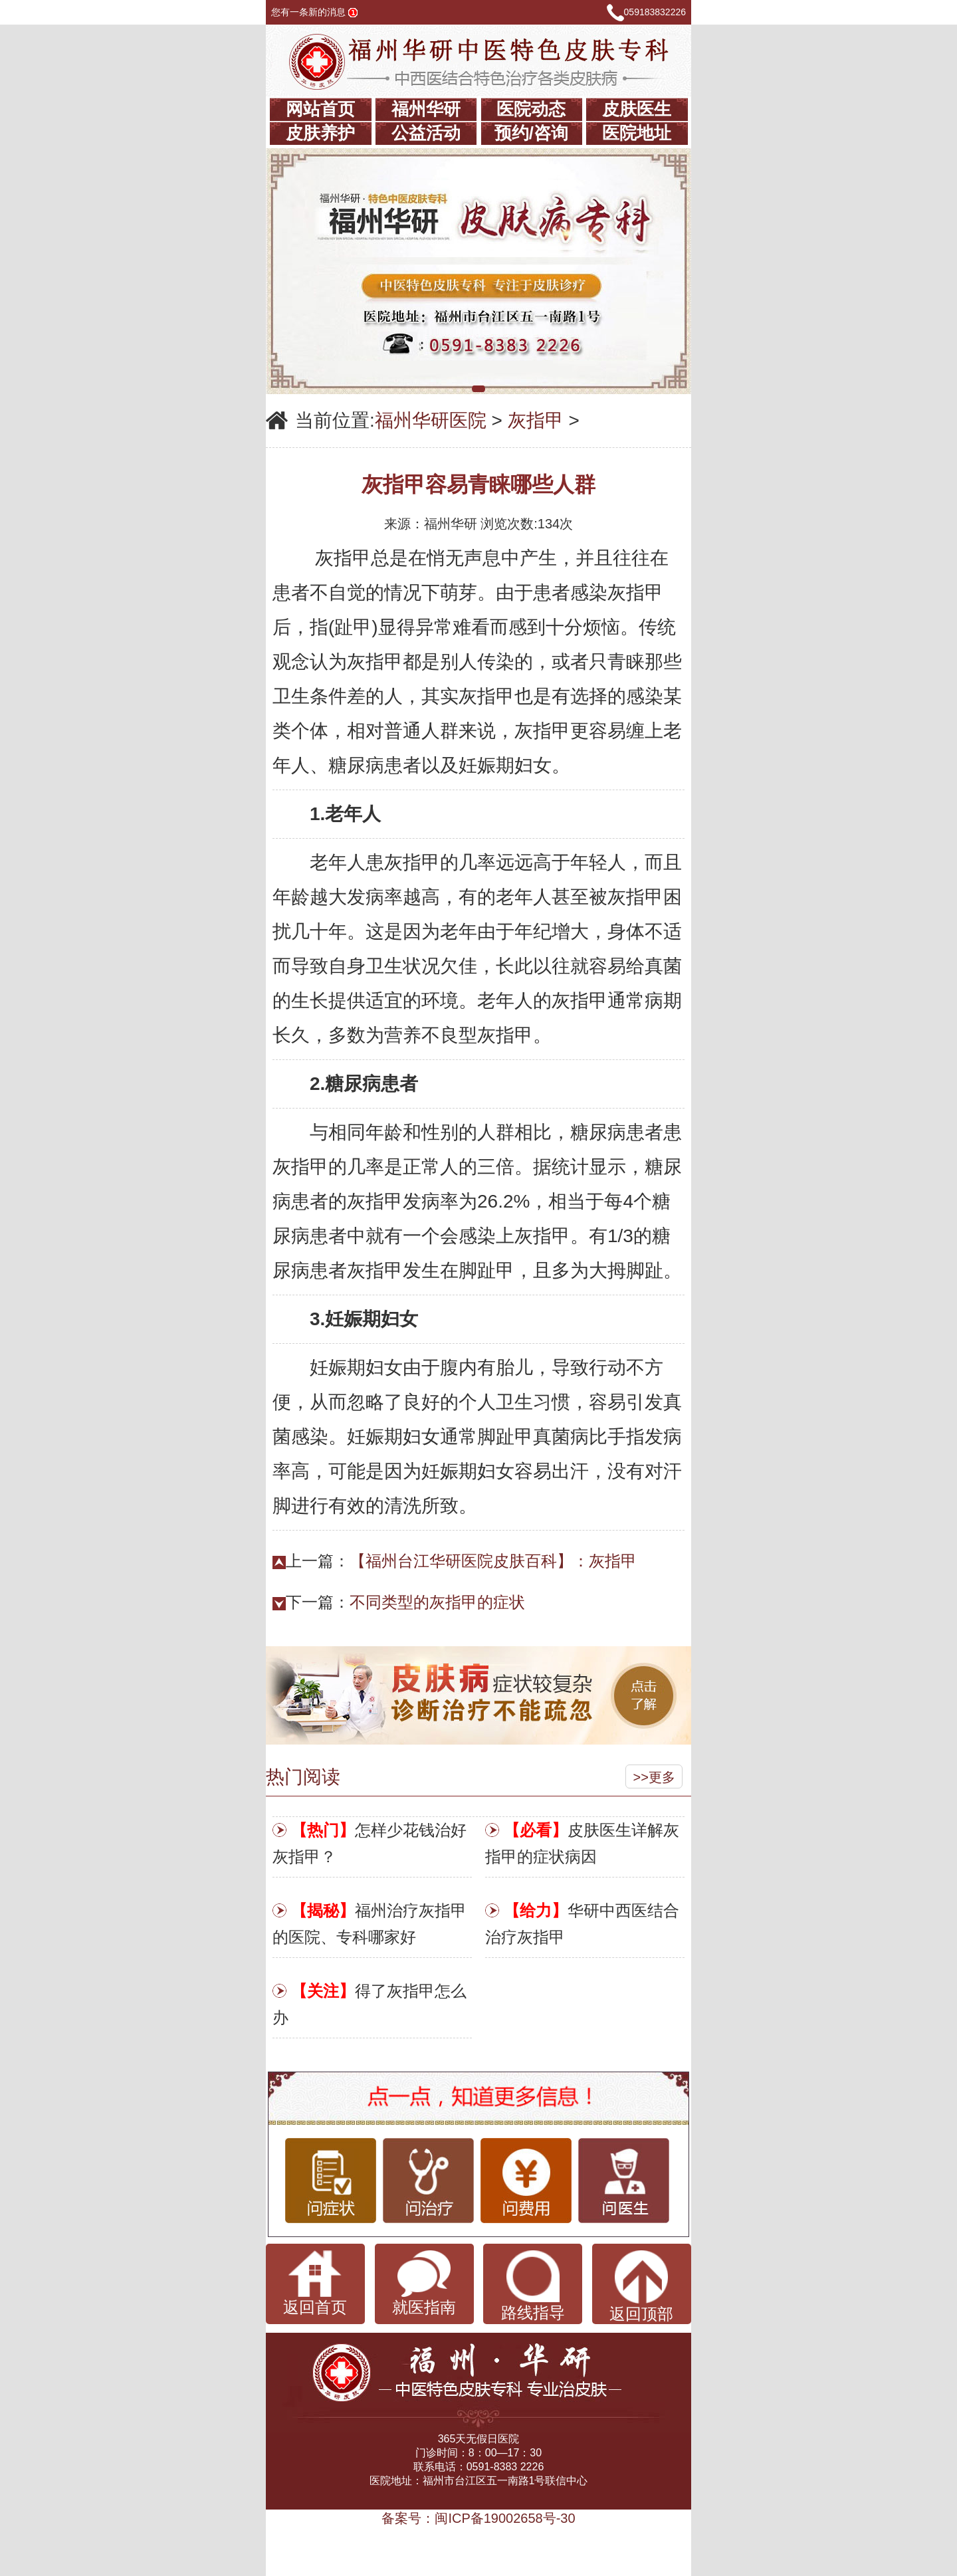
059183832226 (655, 12)
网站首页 (320, 109)
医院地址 (636, 133)
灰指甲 (536, 420)
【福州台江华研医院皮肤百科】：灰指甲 (493, 1561)
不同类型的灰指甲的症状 (437, 1602)
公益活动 (426, 133)
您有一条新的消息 (314, 12)
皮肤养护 (320, 133)
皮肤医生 (636, 109)
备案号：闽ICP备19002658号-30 (478, 2518)
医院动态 (531, 109)
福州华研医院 (430, 420)
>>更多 (654, 1777)
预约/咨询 (531, 133)
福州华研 (426, 109)
